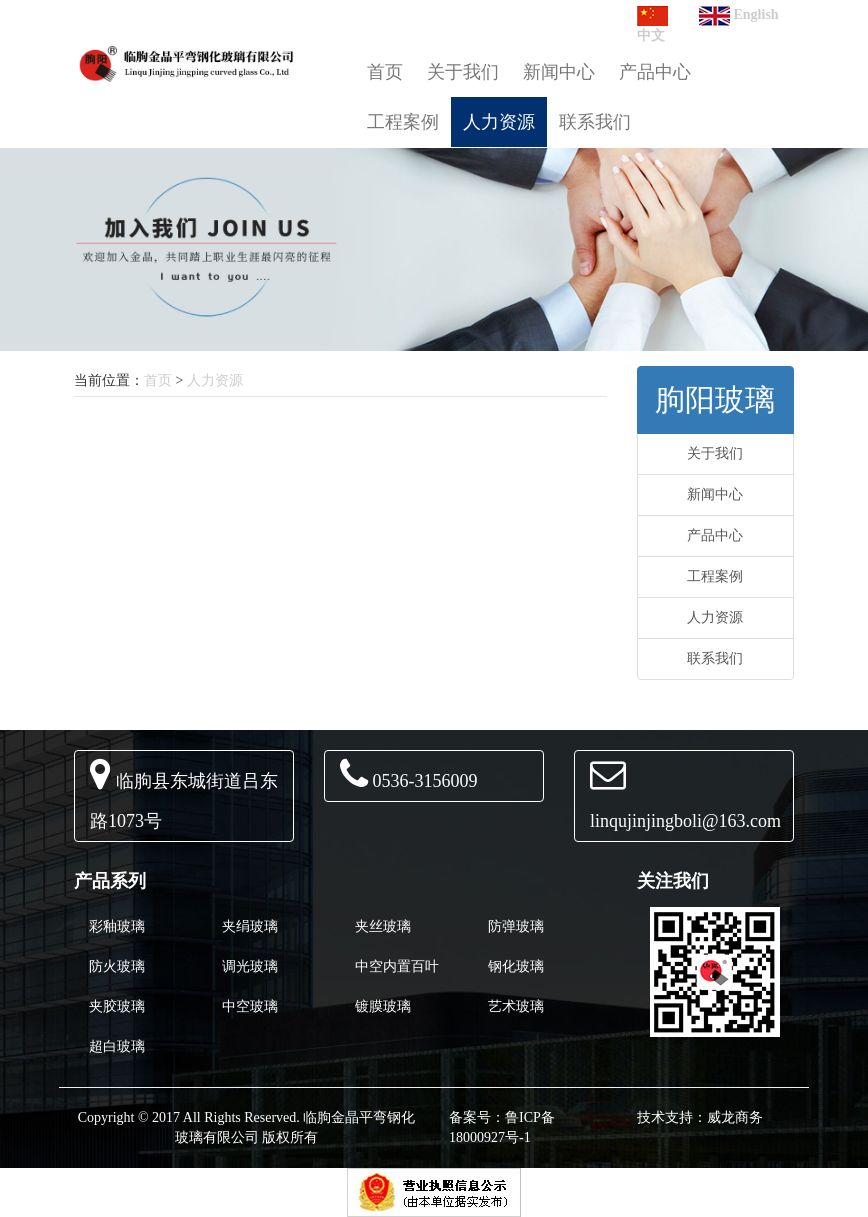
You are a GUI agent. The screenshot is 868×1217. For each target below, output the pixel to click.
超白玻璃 (117, 1046)
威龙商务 (735, 1117)
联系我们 (595, 122)
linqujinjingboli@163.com (685, 821)
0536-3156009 (425, 781)
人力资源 (499, 122)
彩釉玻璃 (117, 926)
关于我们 (463, 72)
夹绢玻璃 (250, 926)
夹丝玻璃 (383, 926)
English (739, 14)
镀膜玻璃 (383, 1006)
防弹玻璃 (516, 926)
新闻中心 (559, 72)
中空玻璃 (250, 1006)
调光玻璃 (250, 966)
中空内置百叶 (397, 966)
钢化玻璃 (516, 966)
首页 (385, 72)
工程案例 (403, 122)
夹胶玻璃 (117, 1006)
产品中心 (655, 72)
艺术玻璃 (516, 1006)
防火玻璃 (117, 966)
